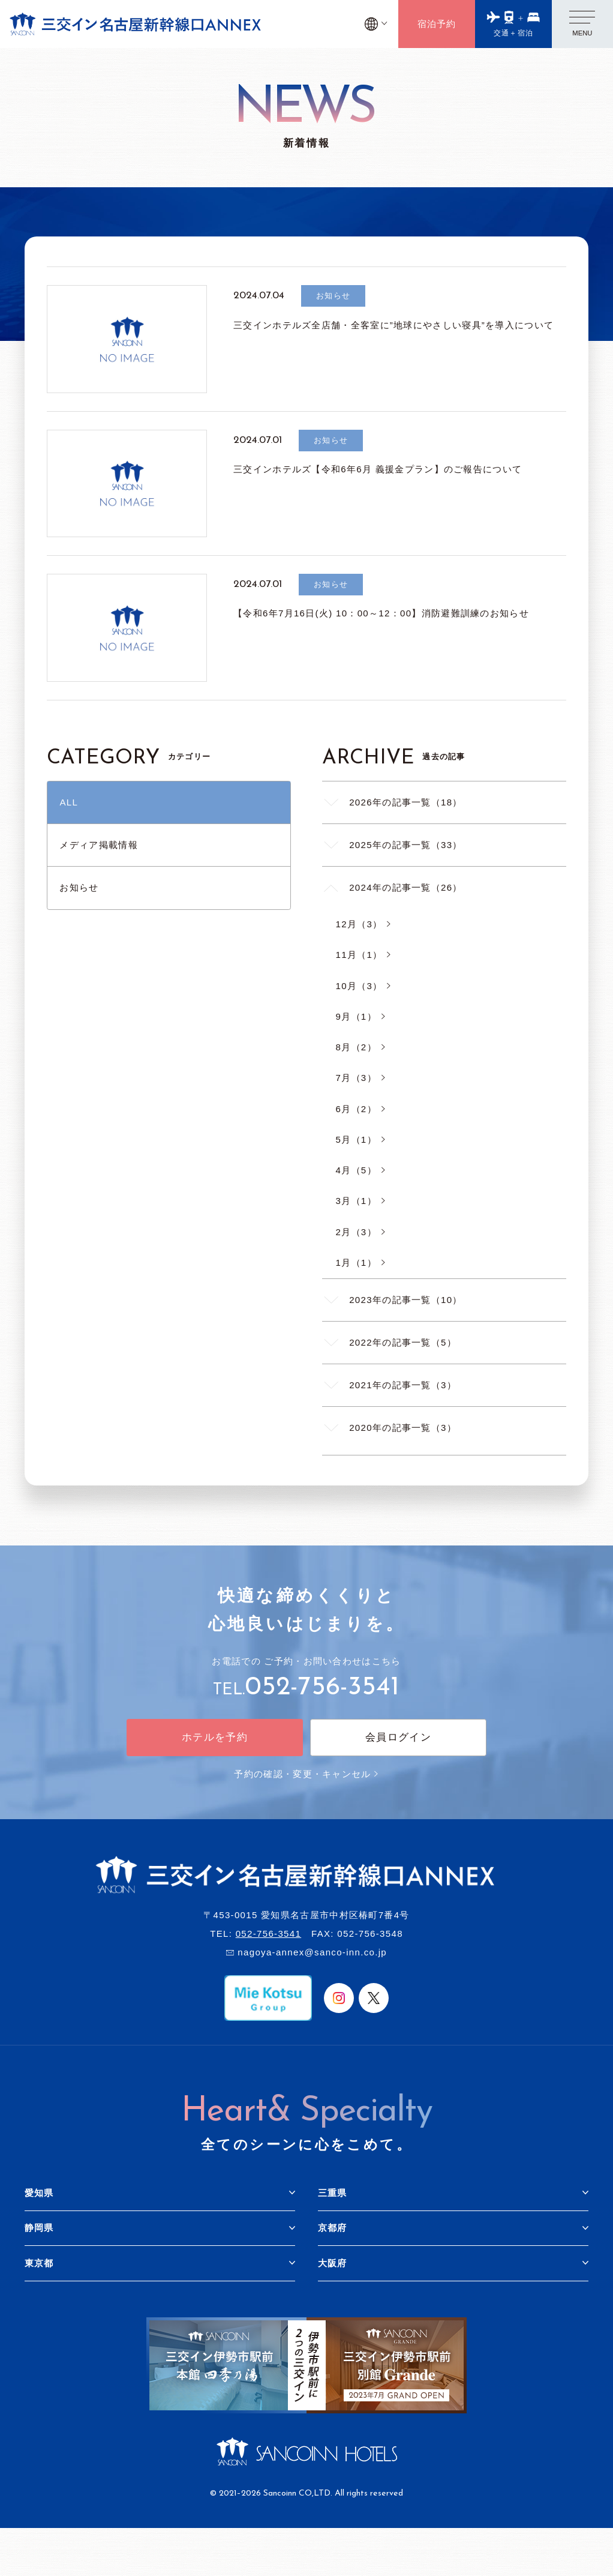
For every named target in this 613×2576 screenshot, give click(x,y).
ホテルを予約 (215, 1737)
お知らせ (78, 887)
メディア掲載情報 (98, 845)
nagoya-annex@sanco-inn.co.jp (312, 1952)
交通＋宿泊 (514, 33)
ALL (68, 802)
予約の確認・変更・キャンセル (306, 1774)
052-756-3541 (322, 1688)
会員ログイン (398, 1737)
